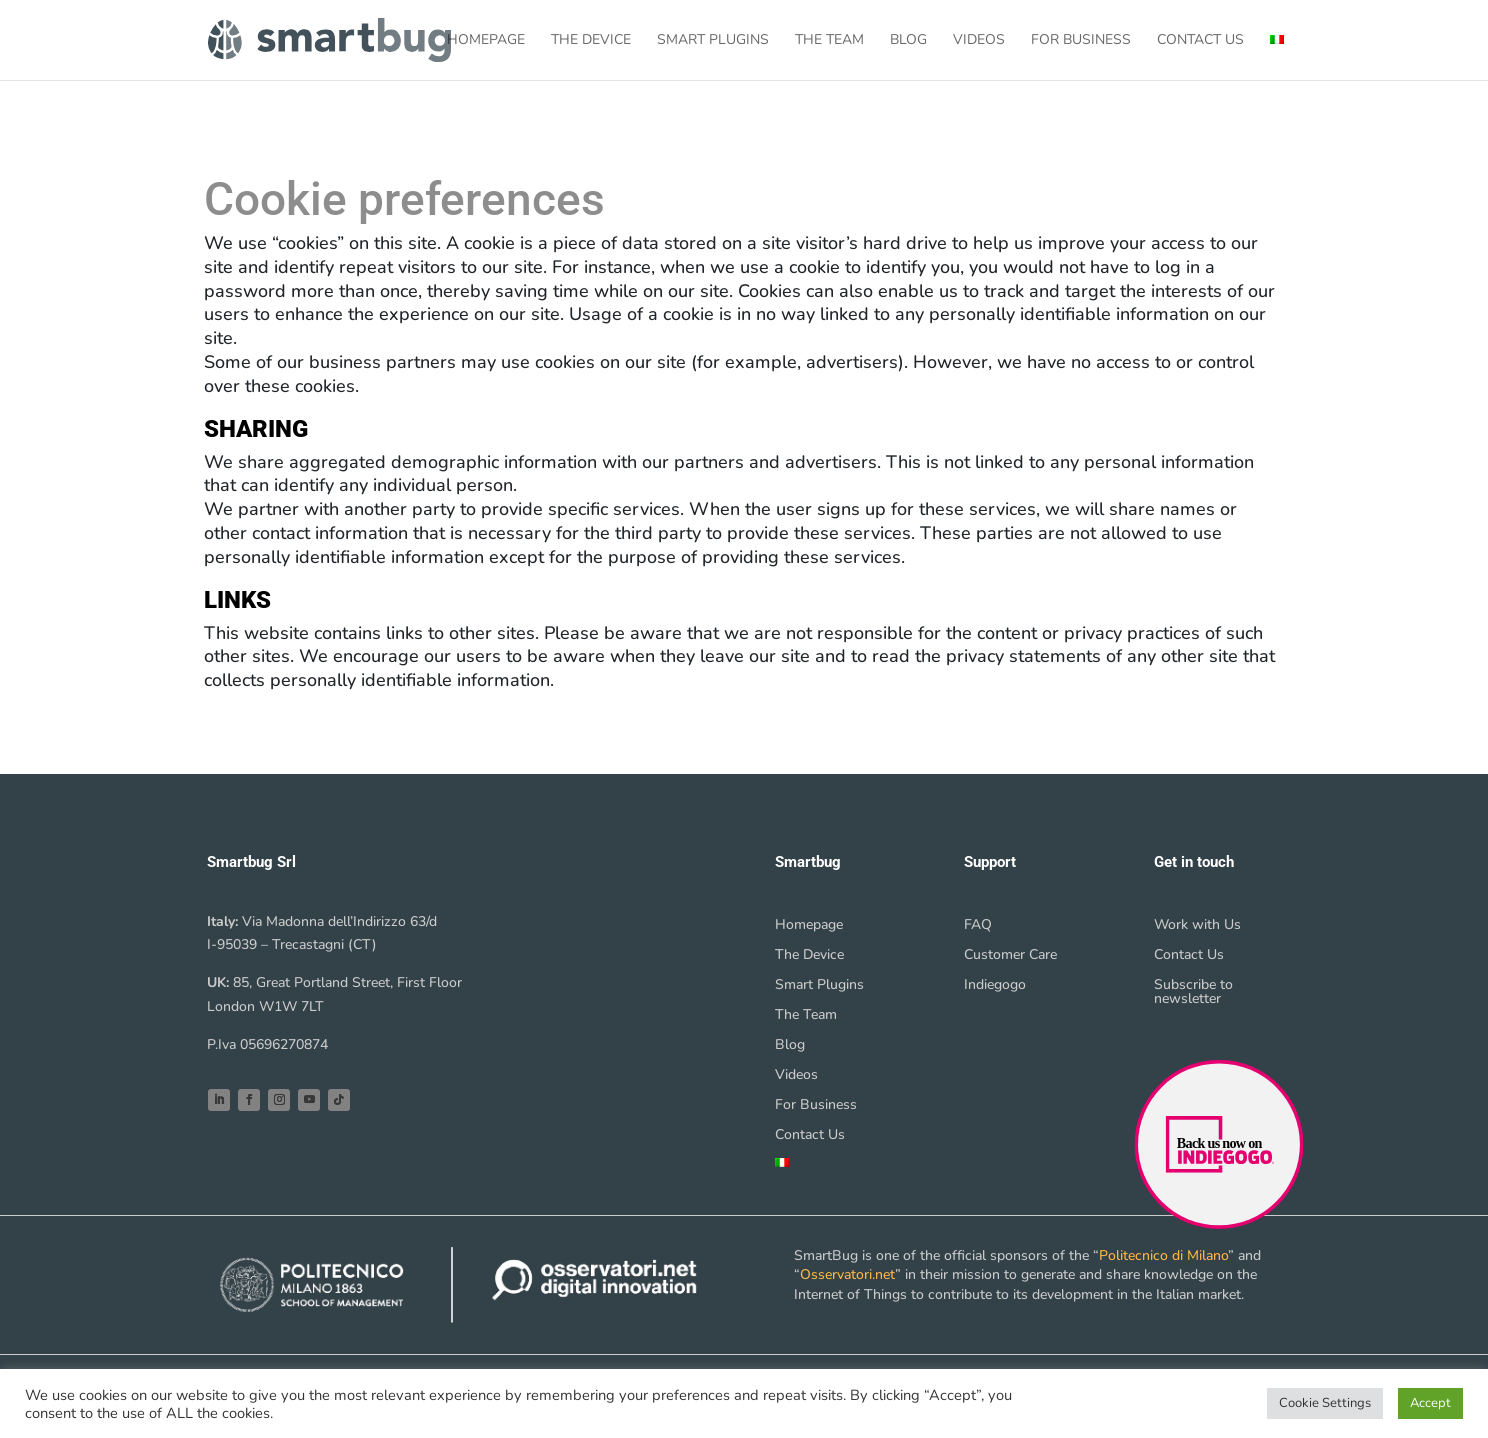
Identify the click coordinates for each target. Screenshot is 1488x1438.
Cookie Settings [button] (1325, 1403)
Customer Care (1010, 956)
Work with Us (1197, 926)
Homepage (486, 41)
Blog (908, 41)
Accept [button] (1430, 1403)
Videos (979, 41)
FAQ (978, 926)
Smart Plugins (713, 41)
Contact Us (1200, 41)
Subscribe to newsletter (1193, 993)
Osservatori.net (847, 1274)
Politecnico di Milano (1163, 1255)
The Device (591, 41)
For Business (1081, 41)
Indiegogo (995, 986)
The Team (829, 41)
